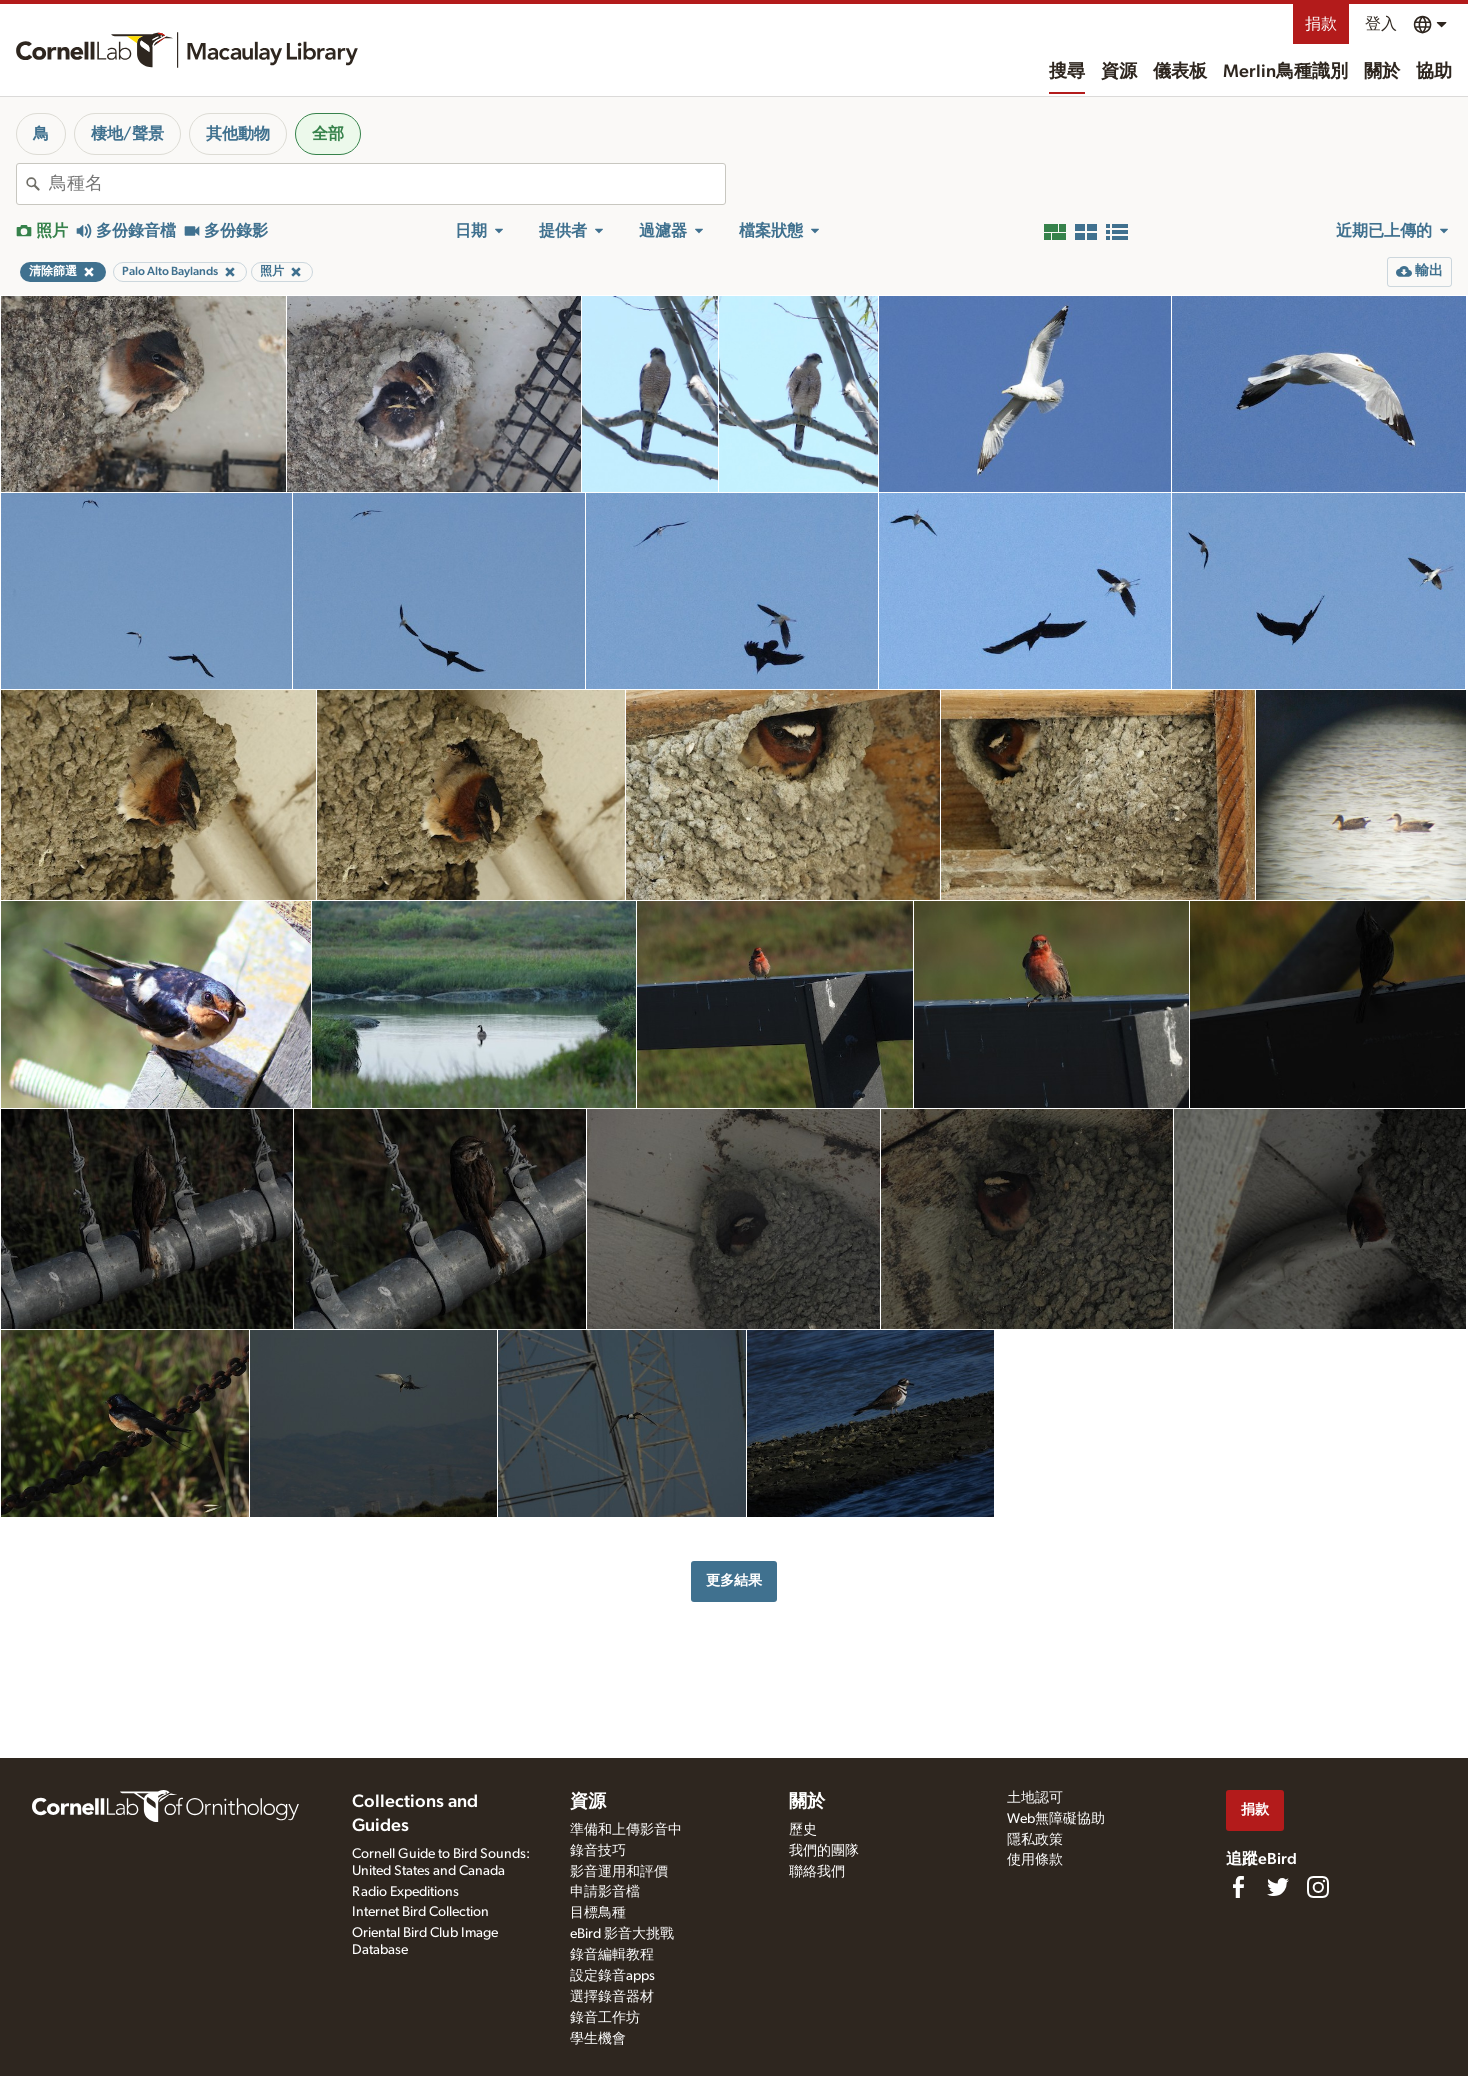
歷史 (803, 1830)
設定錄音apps (612, 1976)
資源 (1119, 72)
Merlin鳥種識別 (1285, 72)
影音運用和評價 (619, 1872)
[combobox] (387, 184)
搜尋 (1067, 72)
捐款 (1321, 24)
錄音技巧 (598, 1851)
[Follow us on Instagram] (1318, 1887)
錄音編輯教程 (612, 1955)
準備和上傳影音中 (626, 1830)
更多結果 (734, 1580)
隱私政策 (1035, 1840)
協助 (1434, 72)
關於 (1382, 72)
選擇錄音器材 (612, 1997)
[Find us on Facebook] (1238, 1887)
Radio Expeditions (405, 1892)
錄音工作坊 (605, 2018)
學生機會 (598, 2039)
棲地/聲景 (127, 134)
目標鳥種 (598, 1913)
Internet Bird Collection (420, 1912)
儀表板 (1180, 72)
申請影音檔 (605, 1892)
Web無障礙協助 (1056, 1819)
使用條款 (1035, 1860)
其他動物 (238, 134)
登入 (1381, 24)
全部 (328, 134)
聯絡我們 (817, 1872)
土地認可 (1035, 1798)
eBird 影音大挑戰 (622, 1934)
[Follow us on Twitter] (1278, 1887)
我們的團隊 (824, 1851)
